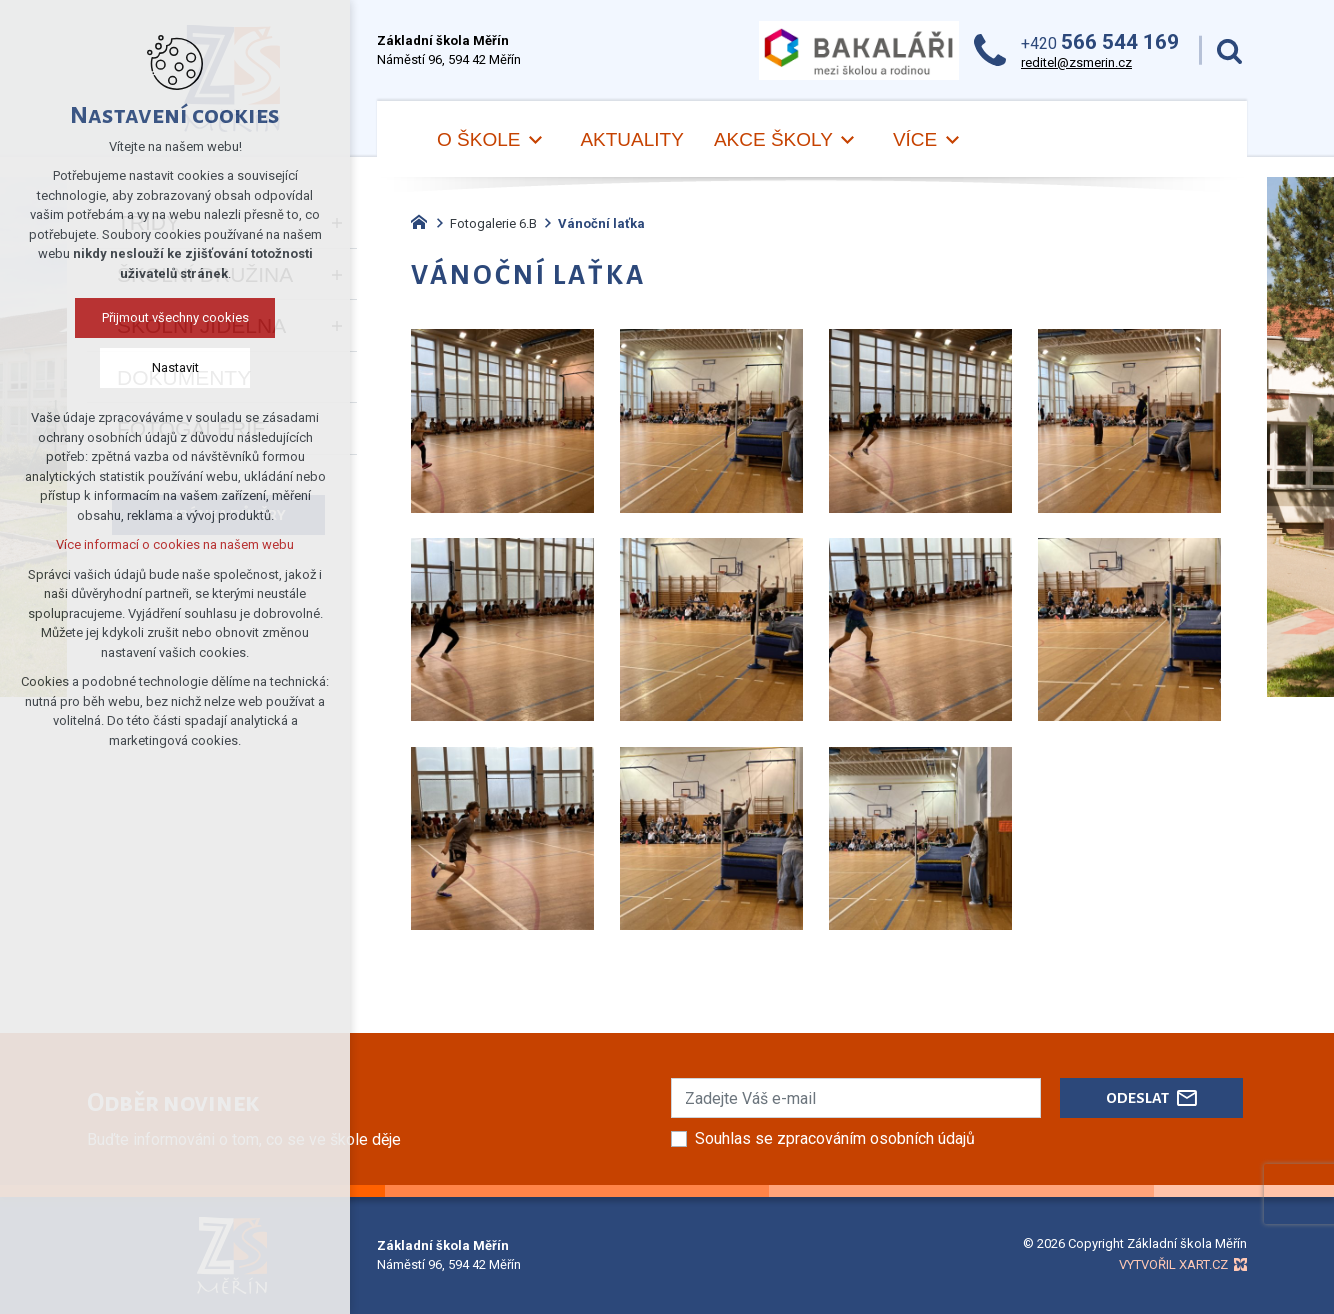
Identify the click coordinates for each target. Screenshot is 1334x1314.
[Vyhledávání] (1229, 50)
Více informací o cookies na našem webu (175, 544)
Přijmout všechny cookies (175, 317)
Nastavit (175, 367)
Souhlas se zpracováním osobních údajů (835, 1138)
